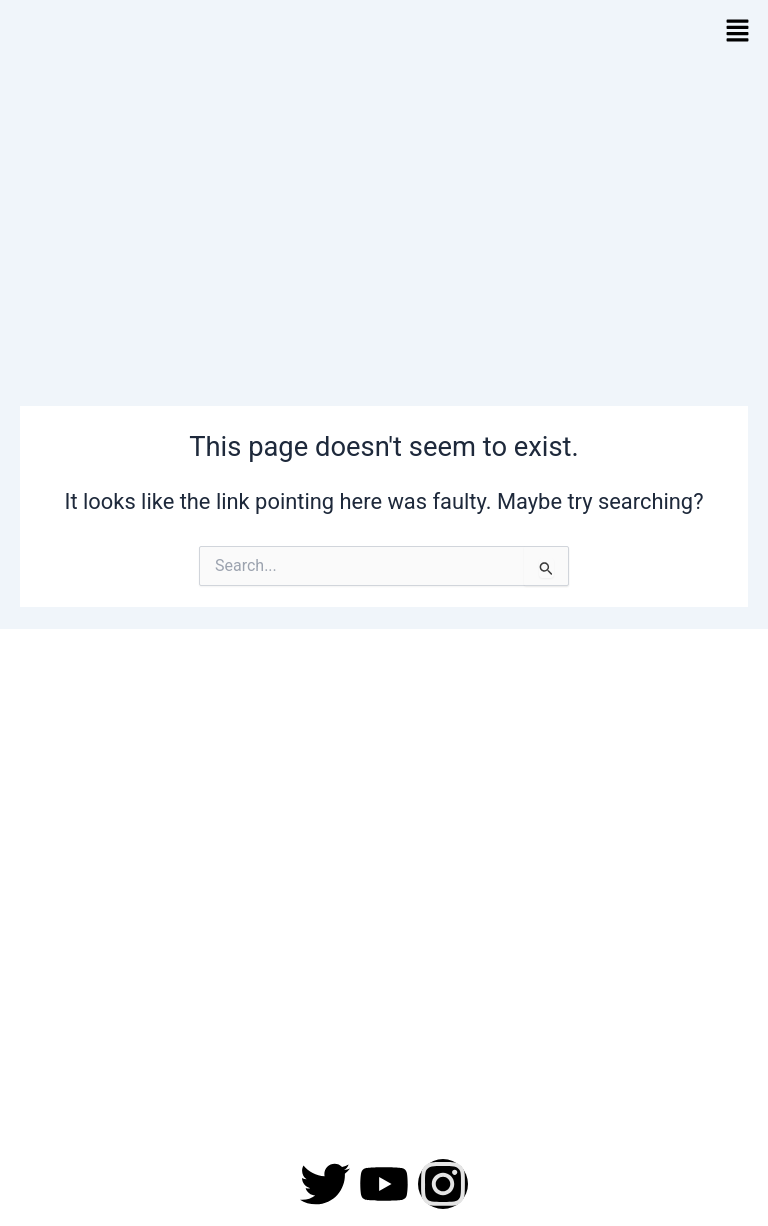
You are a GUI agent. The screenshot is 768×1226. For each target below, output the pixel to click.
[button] (738, 32)
